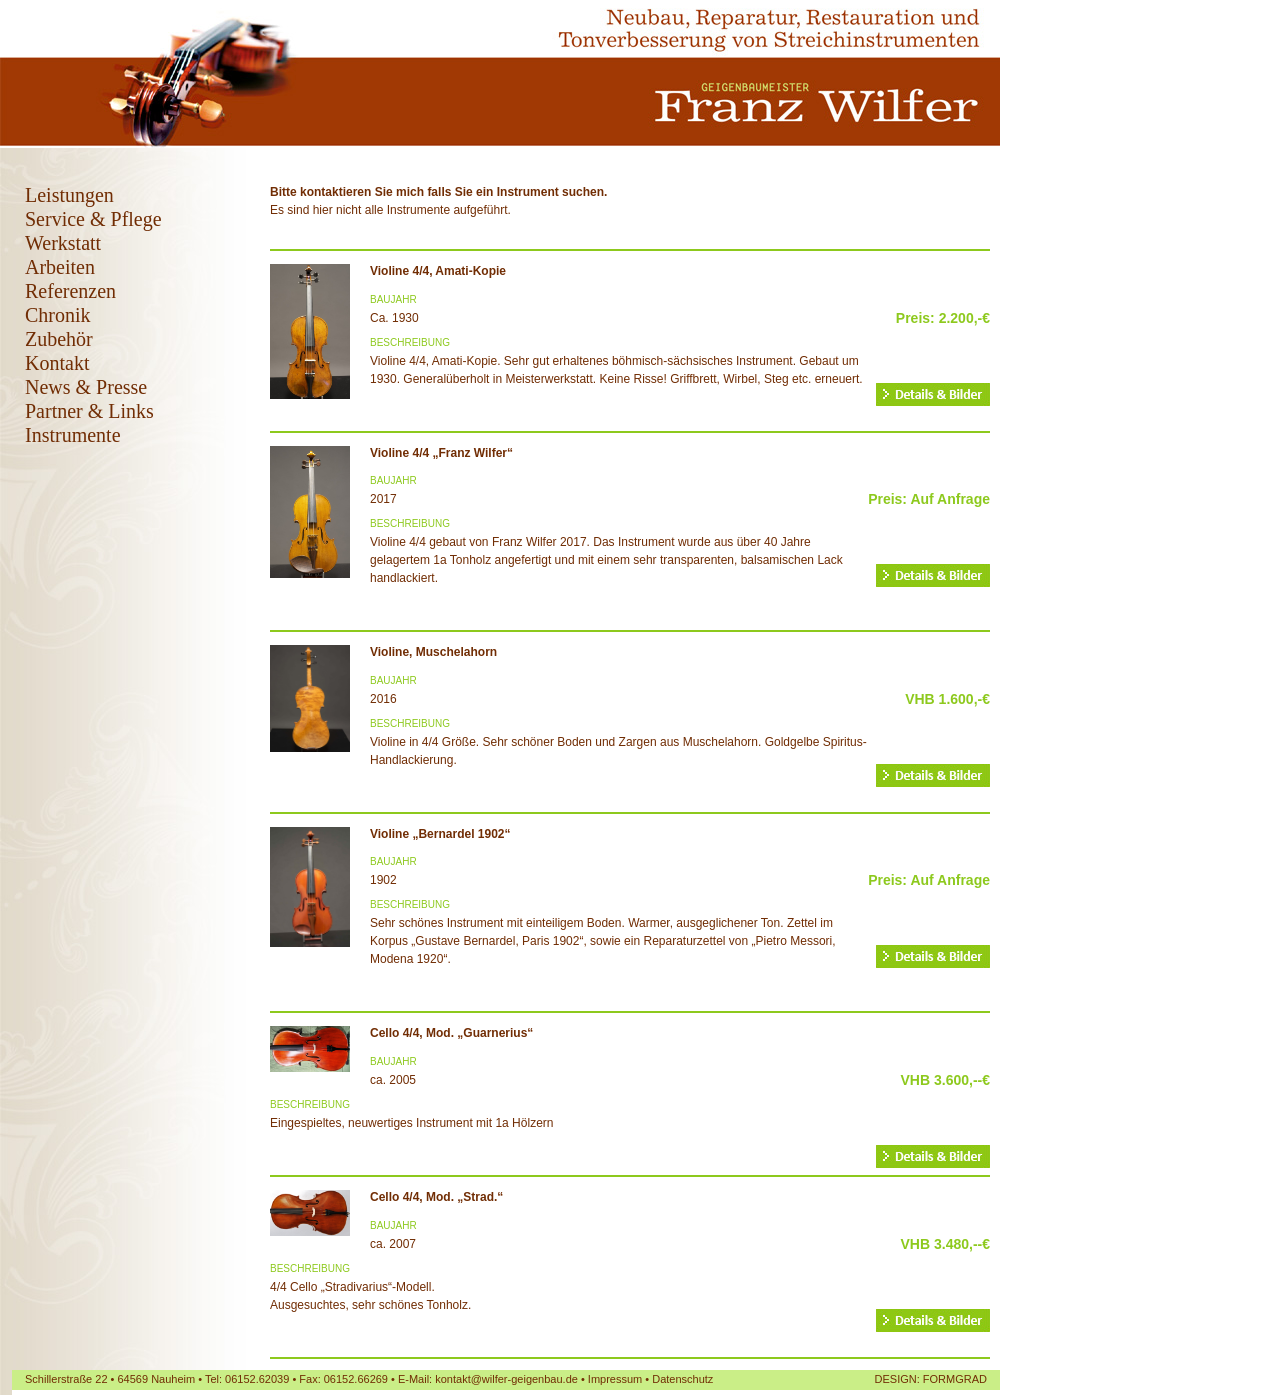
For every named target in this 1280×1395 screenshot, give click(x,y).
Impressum (615, 1379)
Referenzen (70, 291)
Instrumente (73, 435)
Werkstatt (63, 243)
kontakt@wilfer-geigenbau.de (506, 1379)
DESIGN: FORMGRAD (931, 1379)
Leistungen (69, 195)
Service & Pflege (93, 219)
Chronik (58, 315)
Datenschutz (682, 1379)
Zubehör (59, 339)
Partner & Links (89, 411)
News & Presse (86, 387)
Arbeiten (60, 267)
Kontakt (57, 363)
